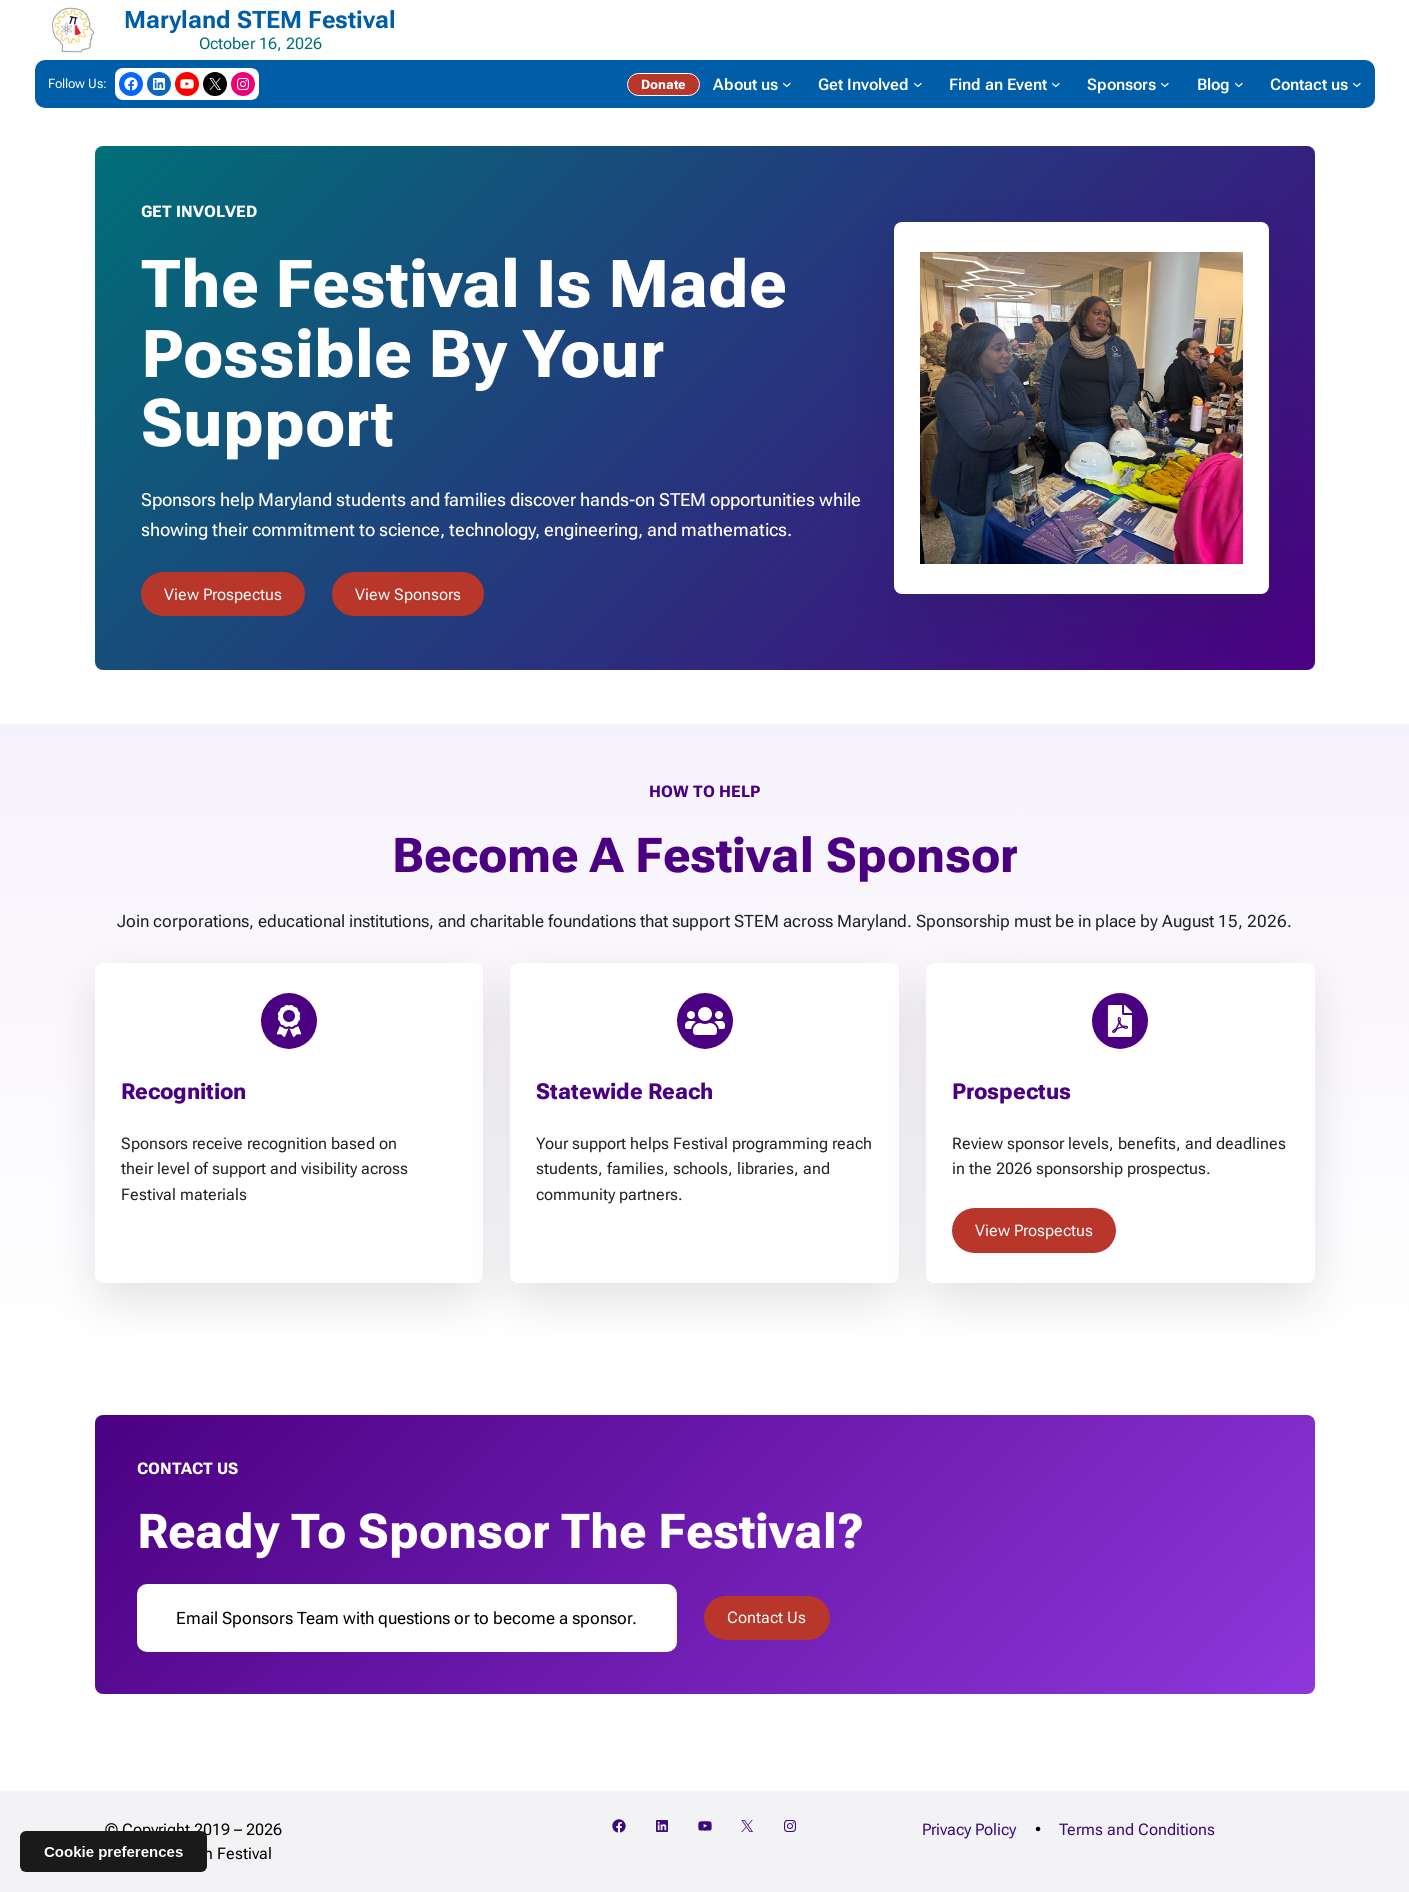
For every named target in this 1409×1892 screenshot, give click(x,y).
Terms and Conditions (1137, 1829)
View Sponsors (408, 594)
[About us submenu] (787, 84)
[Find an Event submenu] (1056, 84)
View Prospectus (223, 594)
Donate (663, 84)
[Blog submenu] (1239, 84)
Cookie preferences (113, 1851)
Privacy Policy (969, 1829)
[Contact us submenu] (1357, 84)
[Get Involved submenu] (918, 84)
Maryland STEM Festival (260, 20)
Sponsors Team (280, 1618)
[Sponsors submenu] (1165, 84)
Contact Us (766, 1617)
